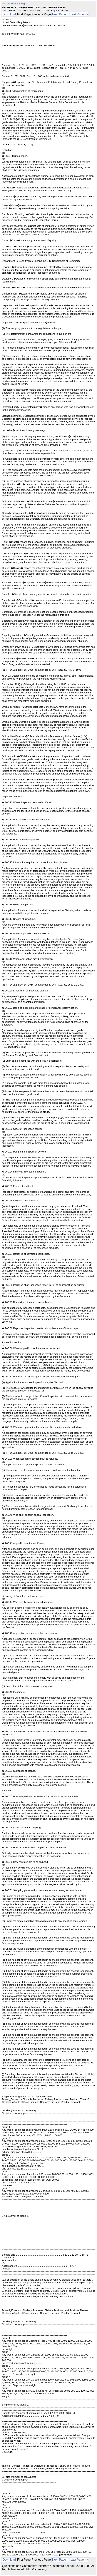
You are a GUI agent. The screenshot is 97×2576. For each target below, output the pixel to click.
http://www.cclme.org (13, 3)
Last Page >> (79, 14)
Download (9, 14)
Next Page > (60, 14)
